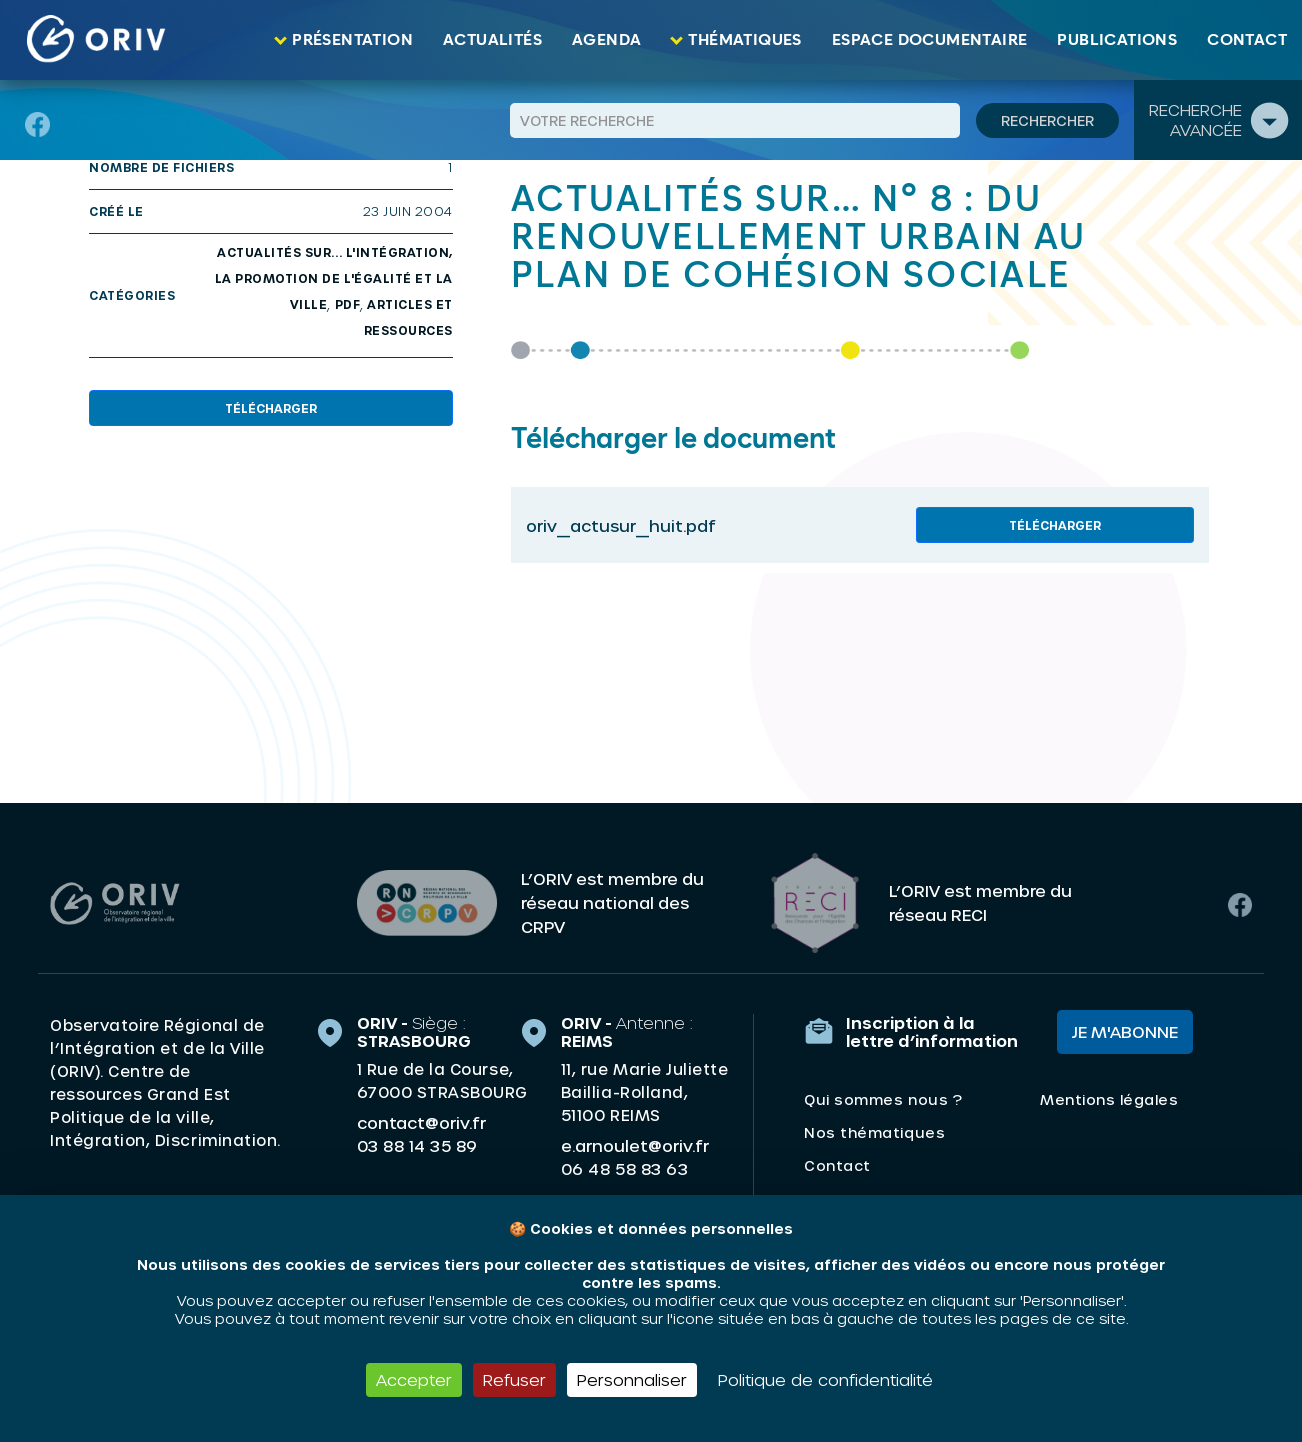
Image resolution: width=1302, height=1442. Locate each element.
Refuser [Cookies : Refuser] (514, 1379)
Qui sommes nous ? (883, 1099)
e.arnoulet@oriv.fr (635, 1145)
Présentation (352, 40)
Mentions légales (1109, 1099)
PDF (348, 304)
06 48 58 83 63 (624, 1169)
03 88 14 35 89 (417, 1146)
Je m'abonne (1125, 1031)
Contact (1247, 40)
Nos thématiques (874, 1132)
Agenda (606, 40)
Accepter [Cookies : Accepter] (414, 1379)
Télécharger (271, 408)
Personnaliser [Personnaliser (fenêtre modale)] (632, 1379)
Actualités (492, 40)
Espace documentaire (930, 40)
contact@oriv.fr (421, 1122)
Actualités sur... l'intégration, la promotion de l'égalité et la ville (334, 278)
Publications (1117, 40)
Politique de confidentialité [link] (825, 1379)
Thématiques (744, 40)
